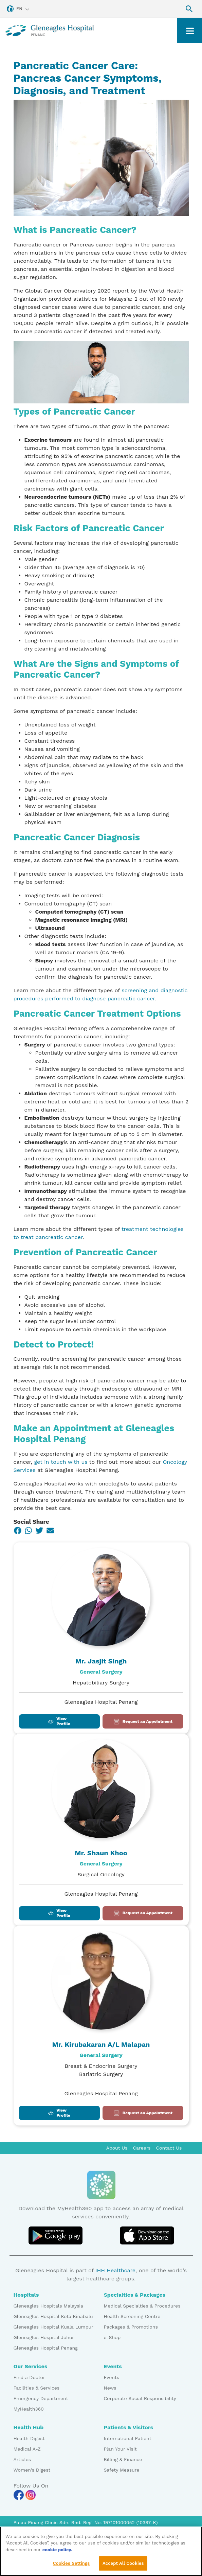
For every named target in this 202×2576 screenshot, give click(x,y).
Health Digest (29, 2438)
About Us (117, 2148)
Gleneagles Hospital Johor (44, 2337)
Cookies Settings (71, 2563)
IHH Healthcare (115, 2270)
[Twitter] (39, 1530)
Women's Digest (32, 2470)
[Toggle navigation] (189, 30)
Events (112, 2377)
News (110, 2388)
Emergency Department (41, 2398)
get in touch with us (61, 1462)
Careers (142, 2148)
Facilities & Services (37, 2388)
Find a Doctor (29, 2377)
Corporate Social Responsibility (140, 2398)
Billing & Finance (123, 2459)
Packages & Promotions (131, 2327)
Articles (22, 2459)
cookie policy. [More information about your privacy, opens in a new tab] (57, 2549)
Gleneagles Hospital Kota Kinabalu (53, 2316)
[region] (101, 2551)
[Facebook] (18, 1530)
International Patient (127, 2438)
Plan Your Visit (120, 2449)
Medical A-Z (27, 2449)
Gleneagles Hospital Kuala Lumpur (53, 2327)
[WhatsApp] (28, 1530)
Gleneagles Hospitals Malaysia (48, 2306)
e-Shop (112, 2337)
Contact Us (169, 2148)
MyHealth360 (29, 2409)
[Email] (50, 1530)
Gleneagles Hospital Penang (46, 2348)
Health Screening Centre (132, 2316)
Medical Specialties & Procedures (142, 2306)
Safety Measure (122, 2470)
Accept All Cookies (123, 2563)
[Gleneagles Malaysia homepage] (49, 30)
